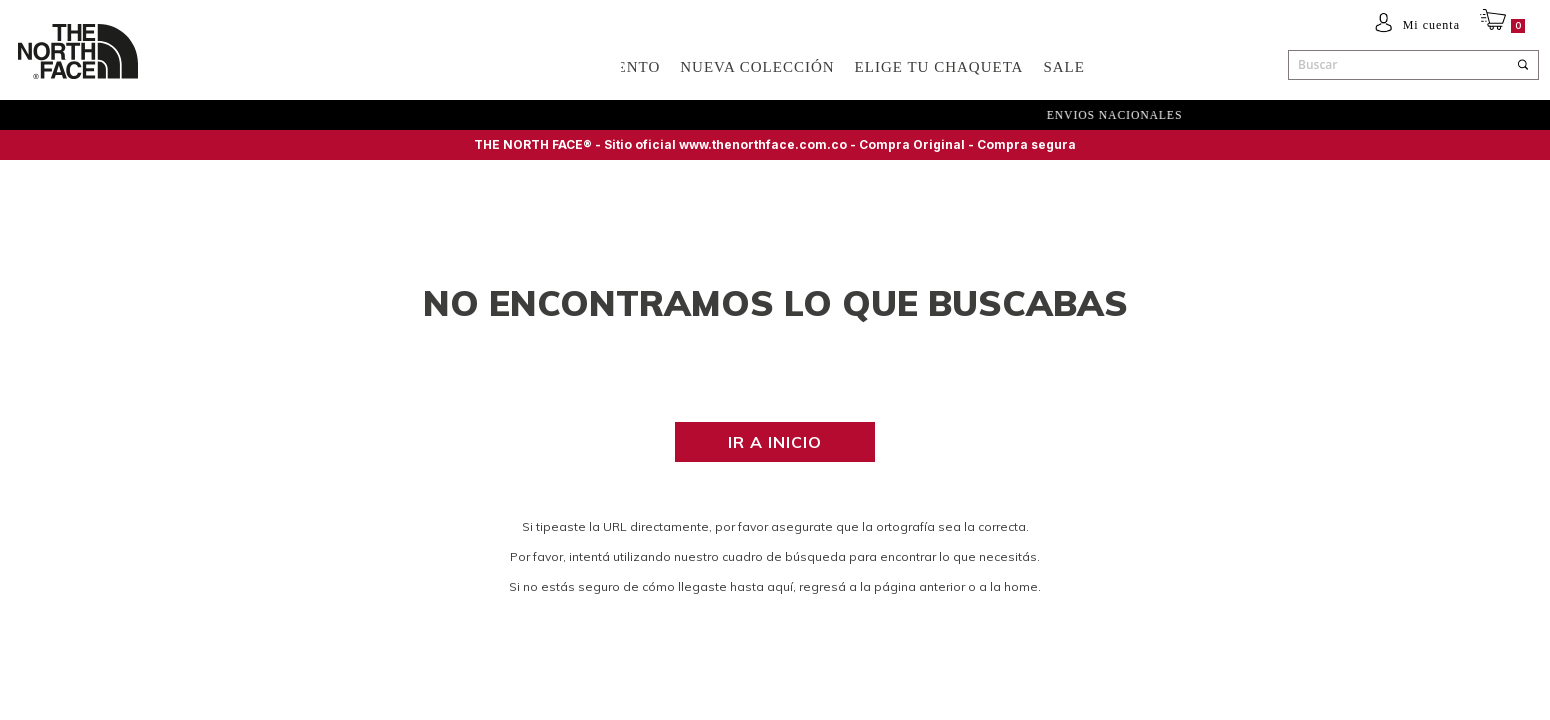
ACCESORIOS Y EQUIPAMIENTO (536, 67)
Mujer (295, 67)
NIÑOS (367, 67)
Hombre (213, 67)
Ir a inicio (775, 442)
